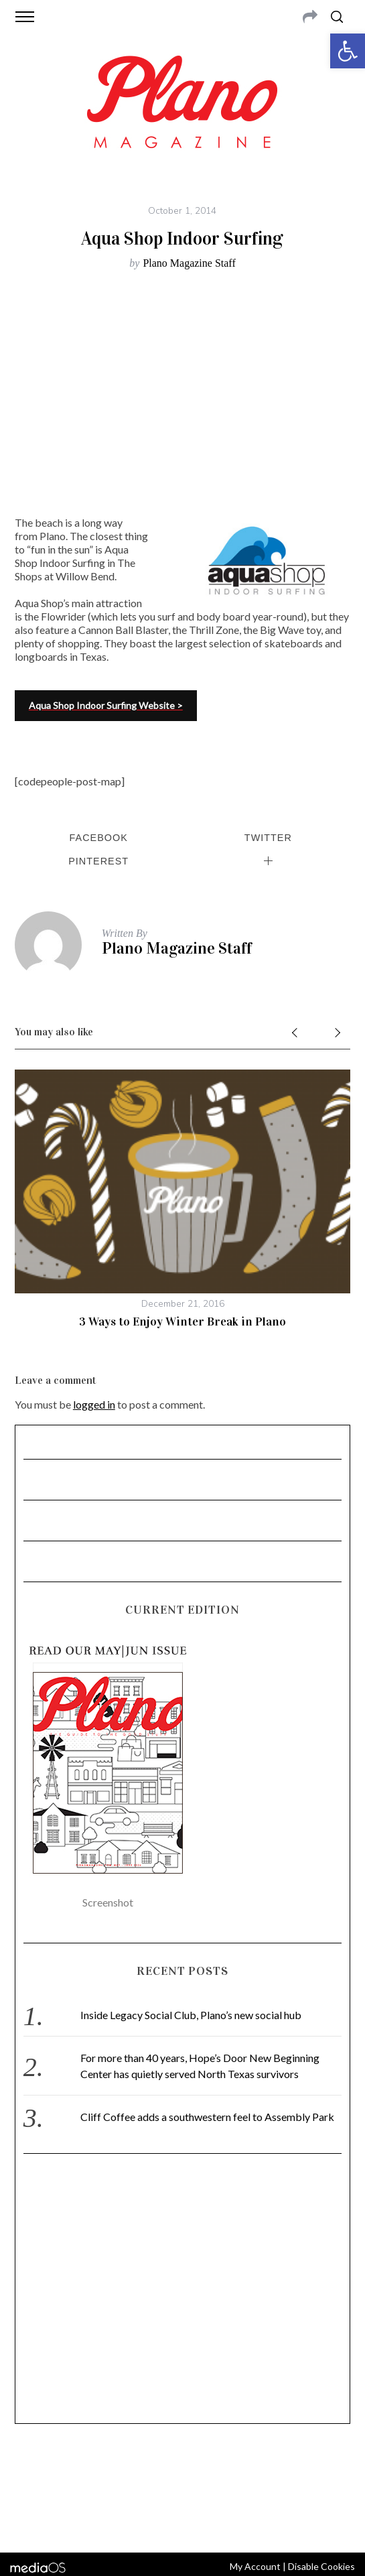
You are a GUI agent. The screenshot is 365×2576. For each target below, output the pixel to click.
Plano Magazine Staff (189, 263)
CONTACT (70, 2472)
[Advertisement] (182, 2294)
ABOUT (30, 2472)
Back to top (182, 2524)
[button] (347, 51)
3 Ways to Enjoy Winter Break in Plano (182, 1321)
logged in (94, 1404)
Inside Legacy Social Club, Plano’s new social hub (190, 2014)
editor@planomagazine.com (184, 2488)
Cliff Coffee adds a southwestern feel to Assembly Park (207, 2116)
